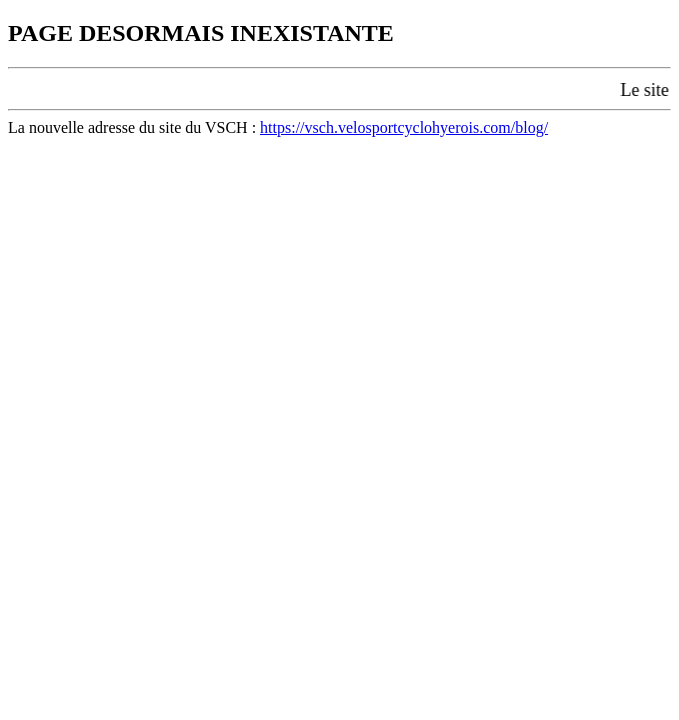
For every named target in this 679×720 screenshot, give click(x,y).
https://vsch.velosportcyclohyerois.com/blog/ (404, 127)
